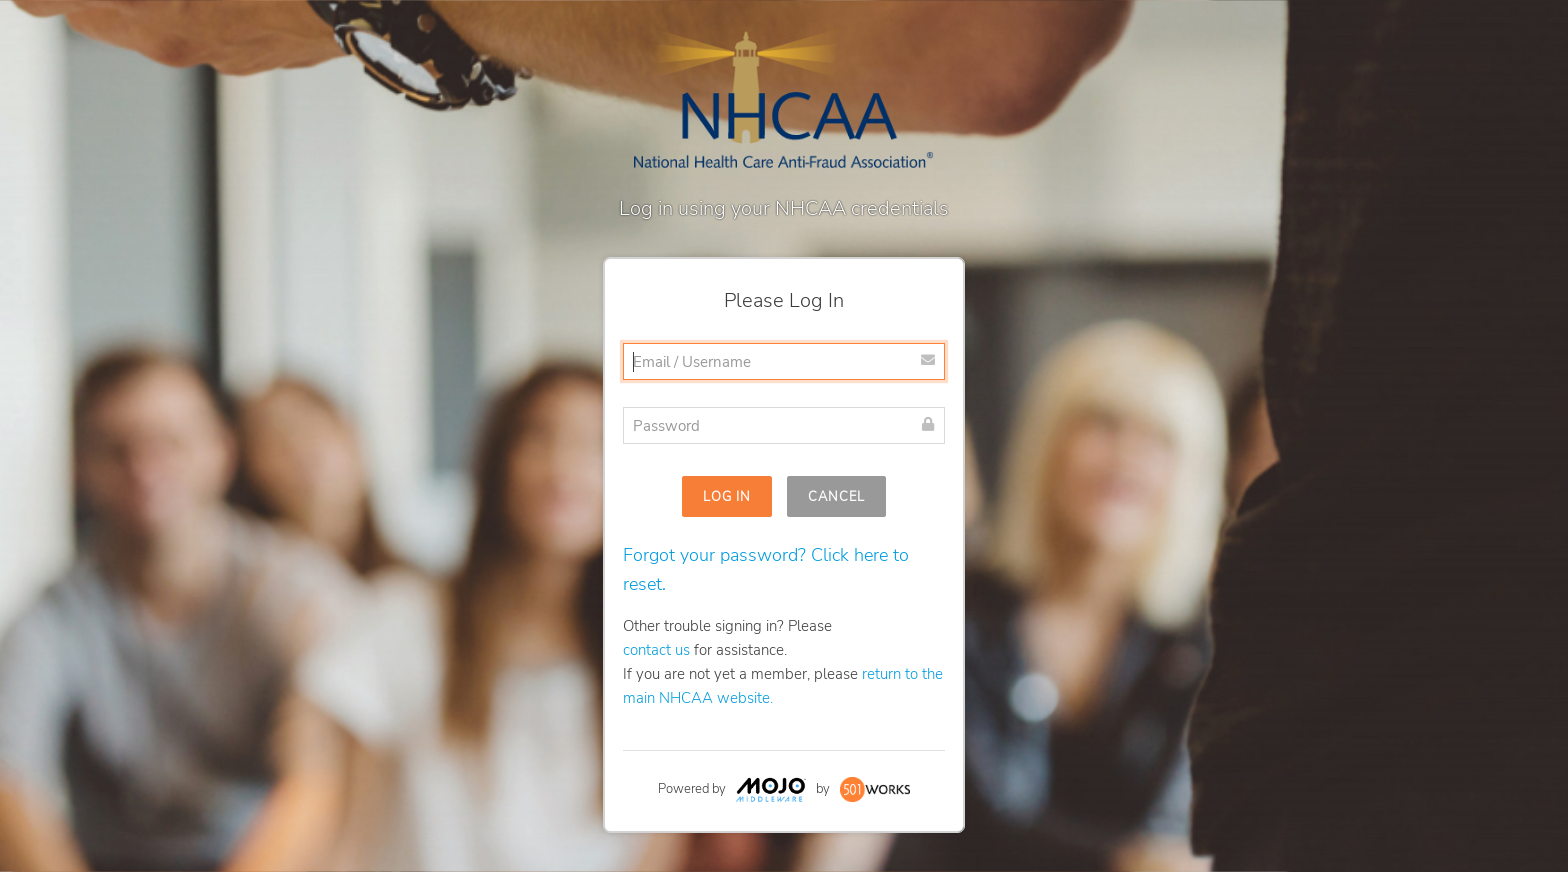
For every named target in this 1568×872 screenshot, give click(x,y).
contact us (656, 650)
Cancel (836, 497)
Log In (727, 497)
